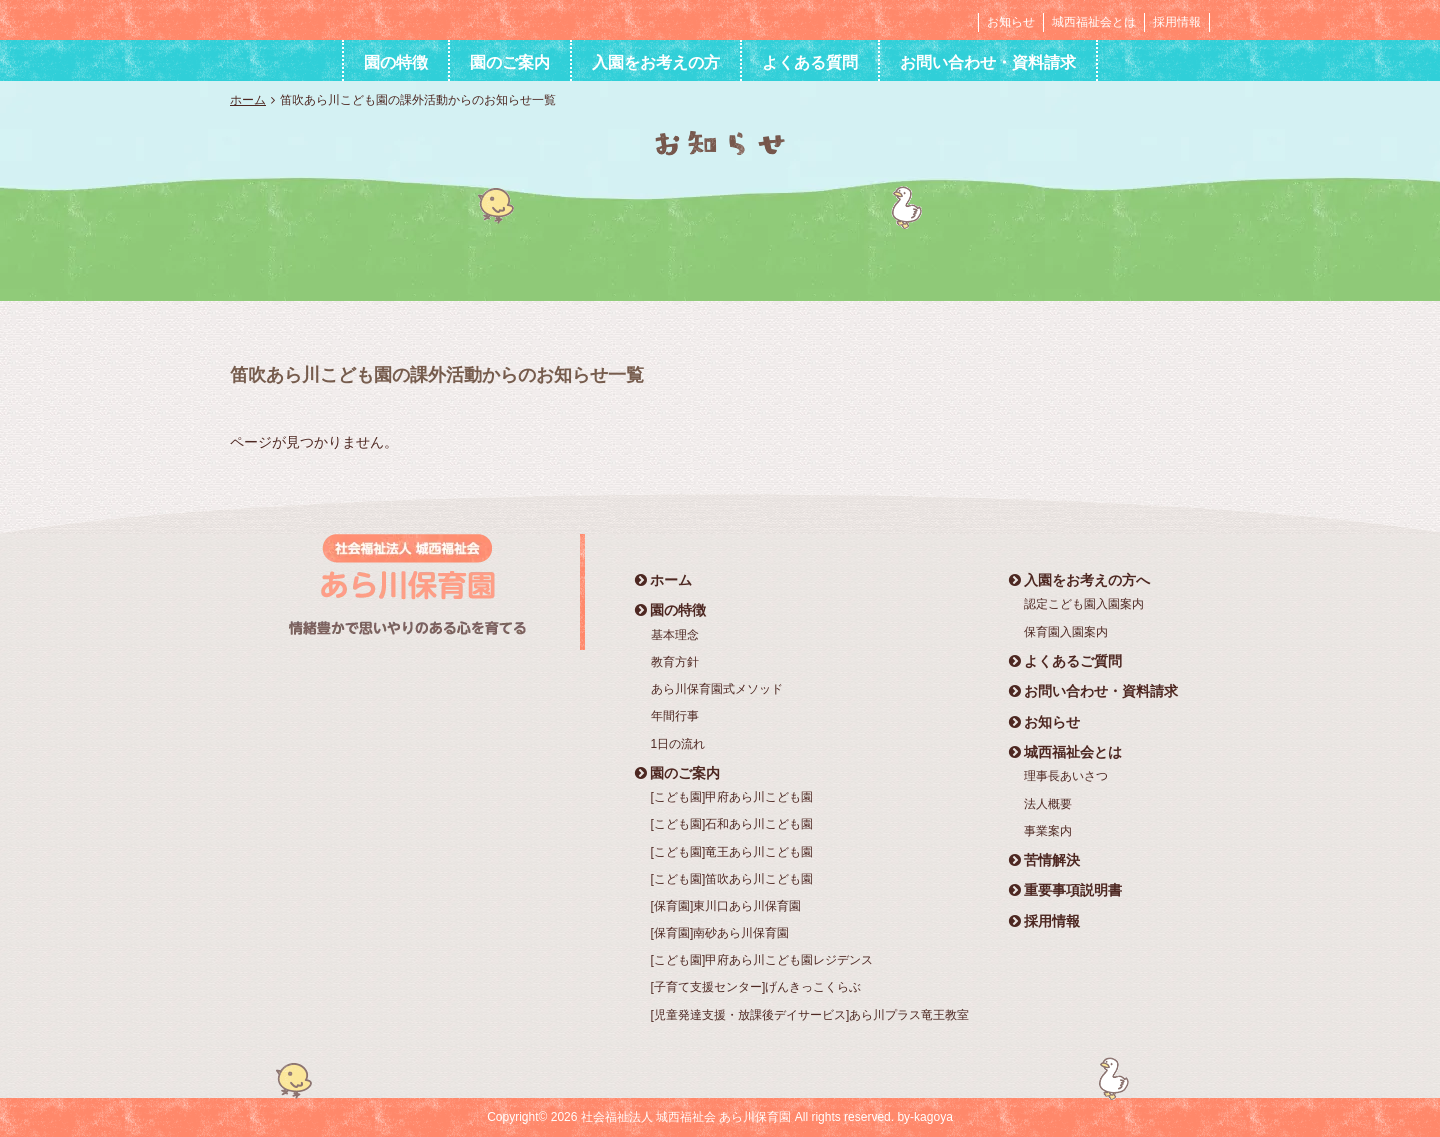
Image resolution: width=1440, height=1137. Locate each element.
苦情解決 (1044, 860)
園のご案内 (510, 62)
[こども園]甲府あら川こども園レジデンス (762, 960)
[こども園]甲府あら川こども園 (732, 797)
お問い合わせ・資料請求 (988, 62)
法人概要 (1048, 804)
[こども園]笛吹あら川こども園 (732, 879)
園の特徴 (396, 62)
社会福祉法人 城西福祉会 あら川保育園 (354, 19)
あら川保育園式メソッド (717, 689)
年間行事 (675, 716)
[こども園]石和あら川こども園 (732, 824)
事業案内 (1048, 831)
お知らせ (1011, 22)
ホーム (248, 100)
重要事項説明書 (1065, 890)
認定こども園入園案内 (1084, 604)
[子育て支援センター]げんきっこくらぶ (756, 987)
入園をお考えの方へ (1079, 580)
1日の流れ (678, 744)
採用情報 (1177, 22)
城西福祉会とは (1094, 22)
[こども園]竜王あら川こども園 (732, 852)
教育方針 (675, 662)
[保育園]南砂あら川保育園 (720, 933)
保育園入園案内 (1066, 632)
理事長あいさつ (1066, 776)
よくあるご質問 (1065, 661)
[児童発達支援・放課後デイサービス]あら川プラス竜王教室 (810, 1015)
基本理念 (675, 635)
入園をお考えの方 (656, 62)
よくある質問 (810, 62)
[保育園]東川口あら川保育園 (726, 906)
